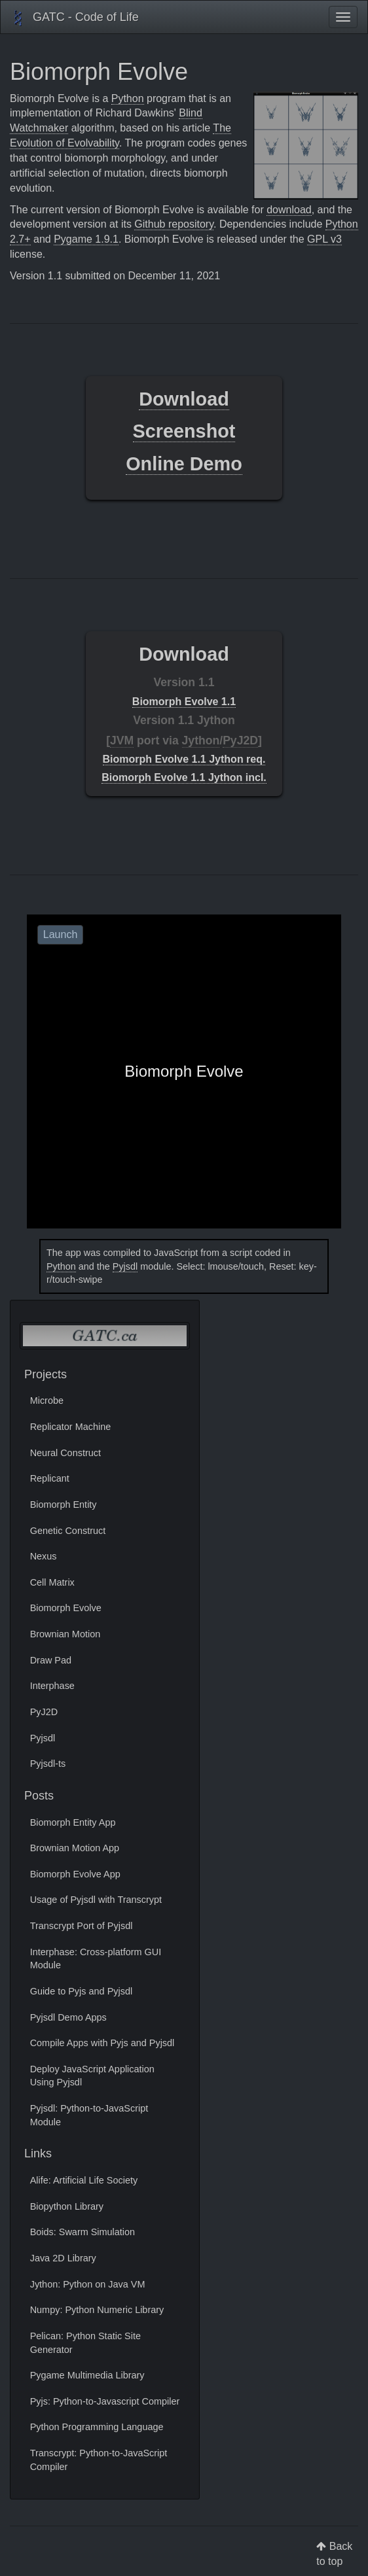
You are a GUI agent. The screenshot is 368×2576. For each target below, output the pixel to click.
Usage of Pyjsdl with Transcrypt (96, 1899)
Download (184, 399)
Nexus (43, 1556)
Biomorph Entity (63, 1504)
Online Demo (184, 463)
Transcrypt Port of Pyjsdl (81, 1926)
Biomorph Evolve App (75, 1874)
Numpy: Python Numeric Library (97, 2310)
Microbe (47, 1400)
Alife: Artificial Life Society (84, 2180)
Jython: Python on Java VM (87, 2284)
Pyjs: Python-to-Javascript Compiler (105, 2401)
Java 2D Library (63, 2258)
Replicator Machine (70, 1426)
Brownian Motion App (74, 1848)
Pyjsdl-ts (48, 1763)
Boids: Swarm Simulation (82, 2232)
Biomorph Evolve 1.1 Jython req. (184, 759)
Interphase (52, 1685)
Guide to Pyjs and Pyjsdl (81, 1991)
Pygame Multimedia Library (87, 2375)
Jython (201, 740)
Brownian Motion (65, 1634)
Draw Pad (50, 1660)
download (289, 209)
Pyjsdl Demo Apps (68, 2017)
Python (127, 98)
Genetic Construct (68, 1530)
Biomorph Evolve (65, 1608)
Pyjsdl (125, 1266)
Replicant (49, 1478)
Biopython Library (66, 2206)
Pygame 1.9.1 (86, 239)
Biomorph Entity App (73, 1822)
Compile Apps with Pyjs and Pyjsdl (102, 2043)
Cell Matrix (52, 1582)
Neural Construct (65, 1453)
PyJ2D (240, 740)
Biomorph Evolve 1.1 (184, 701)
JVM (122, 740)
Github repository (173, 224)
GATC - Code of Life (74, 18)
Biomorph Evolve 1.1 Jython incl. (184, 777)
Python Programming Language (97, 2427)
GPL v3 (324, 239)
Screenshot (184, 431)
